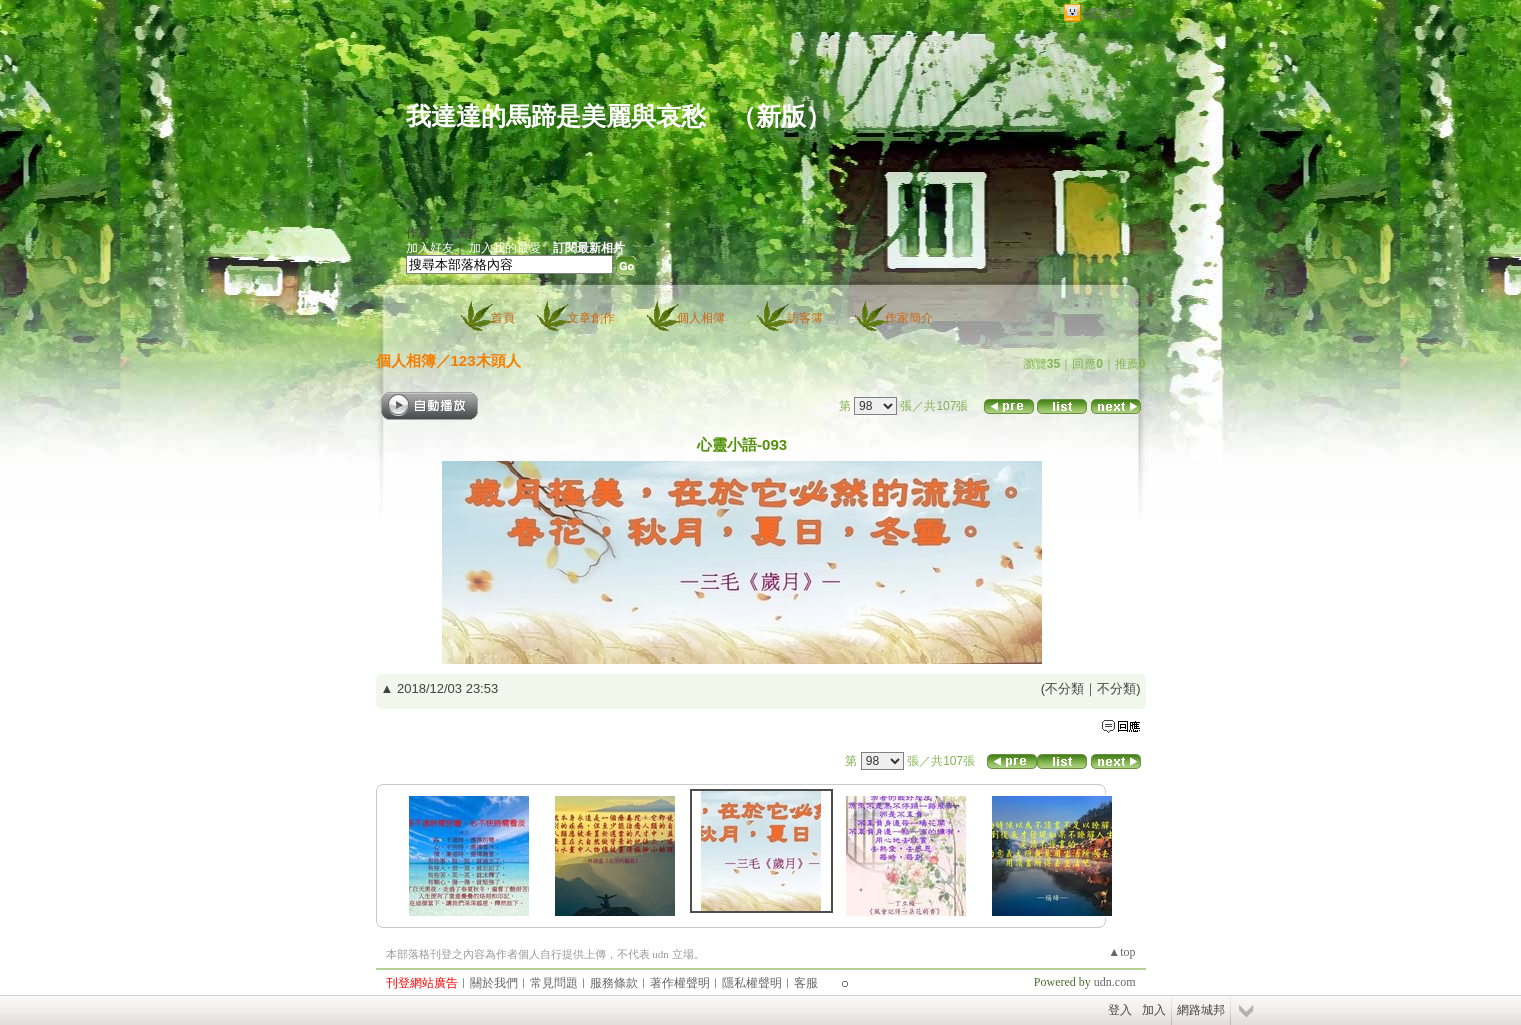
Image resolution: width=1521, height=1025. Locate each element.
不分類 (1064, 688)
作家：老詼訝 (442, 233)
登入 (1120, 1010)
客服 (806, 983)
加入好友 (430, 248)
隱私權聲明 (752, 983)
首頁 (503, 318)
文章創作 (591, 318)
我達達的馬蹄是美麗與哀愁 (556, 116)
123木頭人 (486, 360)
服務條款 (614, 983)
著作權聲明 (680, 983)
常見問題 (554, 983)
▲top (1121, 952)
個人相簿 (701, 318)
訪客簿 (805, 318)
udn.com (1115, 982)
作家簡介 (909, 318)
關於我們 (494, 983)
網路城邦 (1110, 13)
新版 (781, 116)
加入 (1154, 1010)
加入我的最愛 (505, 248)
